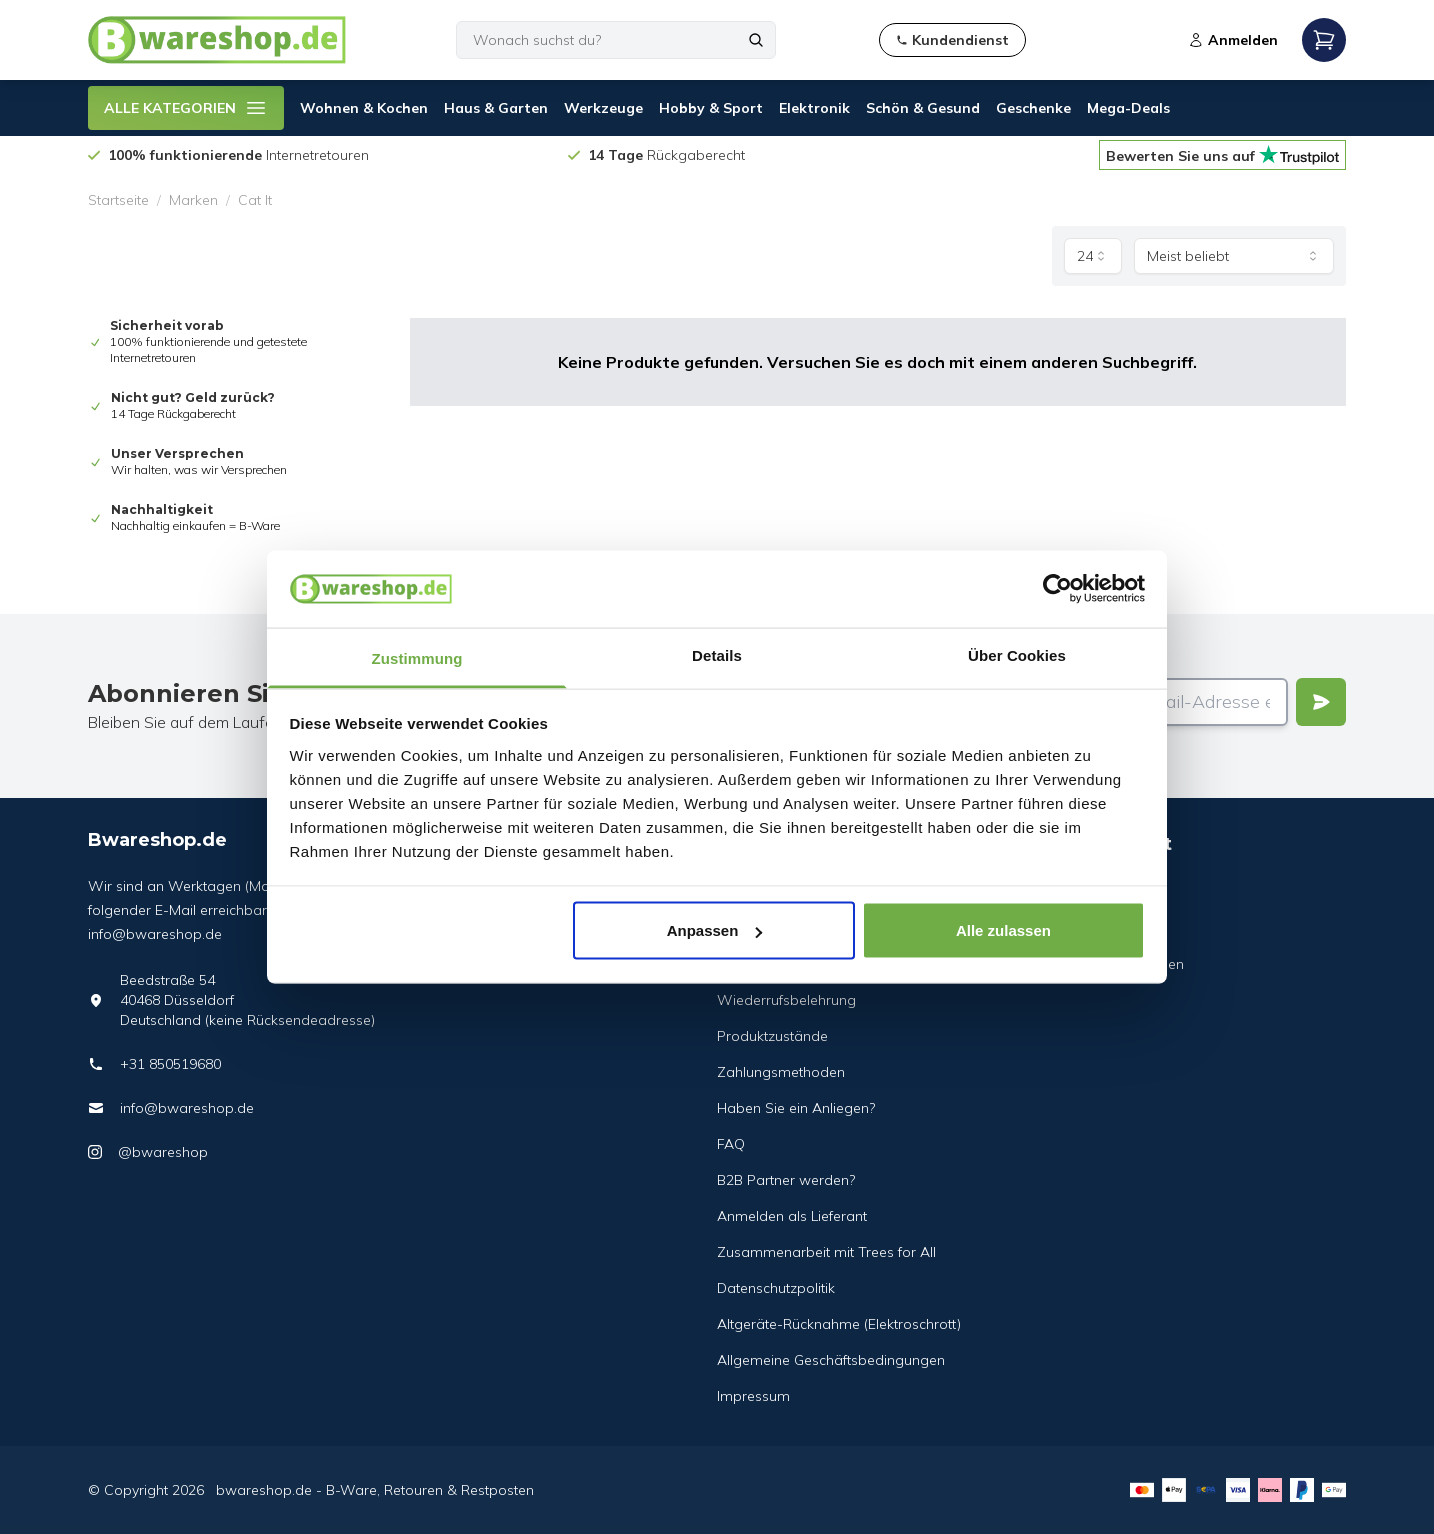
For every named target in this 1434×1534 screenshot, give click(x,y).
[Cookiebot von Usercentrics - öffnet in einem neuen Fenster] (1057, 589)
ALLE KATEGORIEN (186, 108)
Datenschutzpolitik (776, 1288)
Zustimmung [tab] (417, 657)
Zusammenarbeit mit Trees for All (826, 1252)
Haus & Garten (496, 108)
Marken (193, 200)
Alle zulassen (1003, 930)
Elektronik (814, 108)
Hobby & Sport (711, 108)
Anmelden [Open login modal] (1233, 40)
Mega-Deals (1128, 108)
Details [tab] (717, 654)
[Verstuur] (1321, 702)
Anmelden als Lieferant (792, 1216)
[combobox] (1093, 256)
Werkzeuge (603, 108)
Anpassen (715, 930)
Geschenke (1033, 108)
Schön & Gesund (923, 108)
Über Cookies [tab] (1017, 654)
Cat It (255, 200)
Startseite (118, 200)
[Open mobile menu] (1324, 40)
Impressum (753, 1396)
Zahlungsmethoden (781, 1072)
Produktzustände (772, 1036)
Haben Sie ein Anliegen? (796, 1108)
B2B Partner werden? (786, 1180)
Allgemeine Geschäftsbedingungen (831, 1360)
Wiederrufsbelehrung (786, 1000)
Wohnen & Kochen (364, 108)
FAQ (731, 1144)
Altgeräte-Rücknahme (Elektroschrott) (839, 1324)
